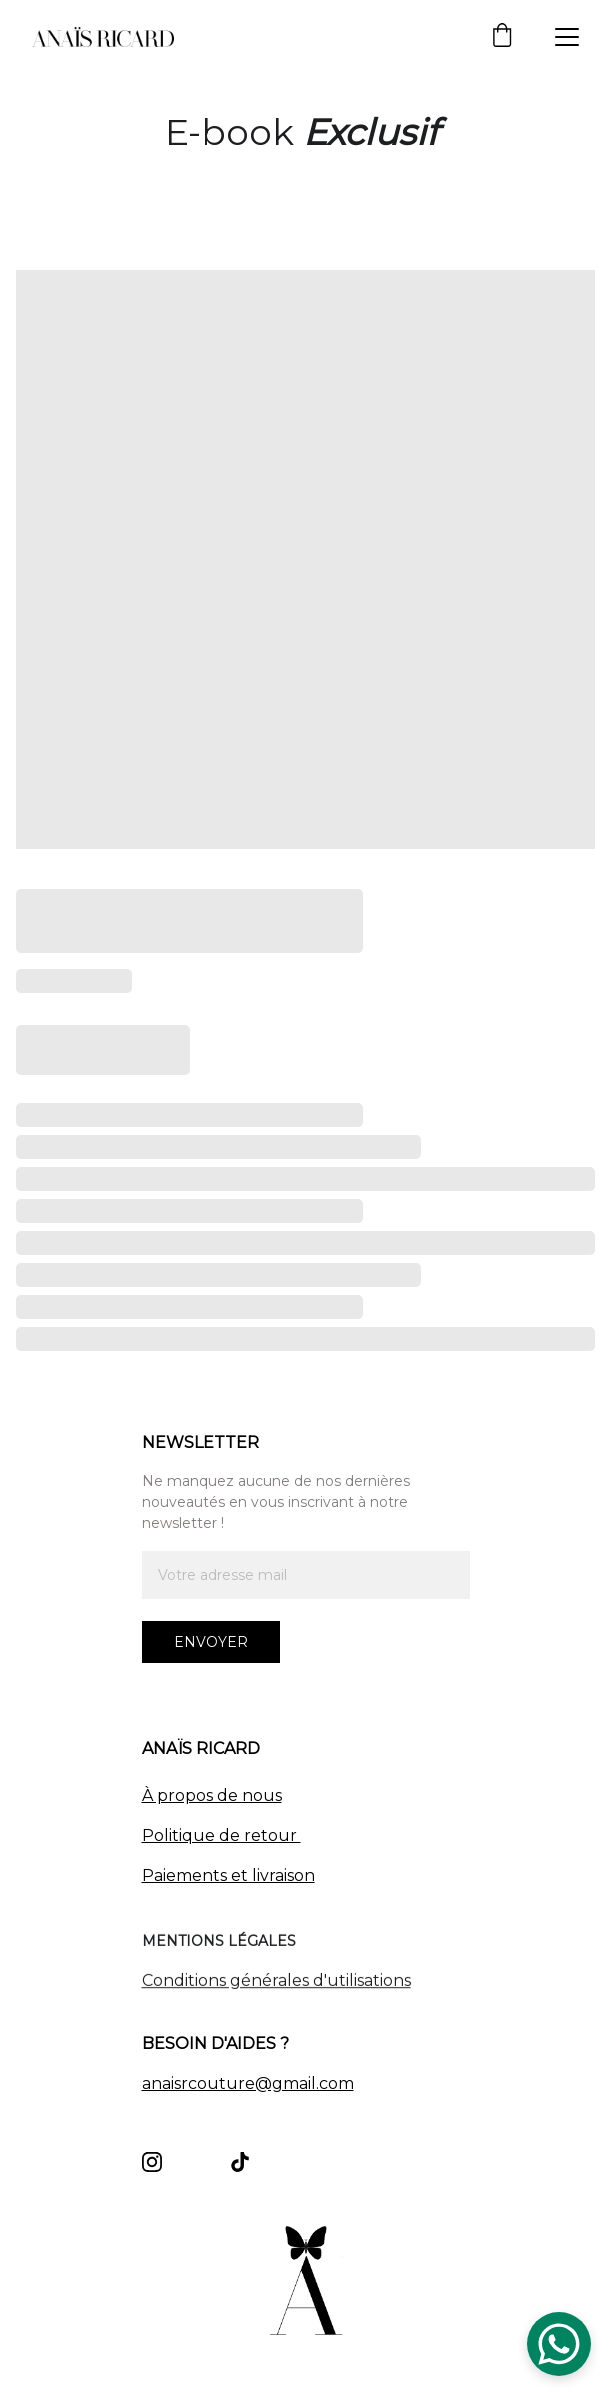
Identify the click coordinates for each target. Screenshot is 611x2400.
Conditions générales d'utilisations (276, 1982)
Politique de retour (221, 1835)
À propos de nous (212, 1795)
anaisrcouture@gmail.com (248, 2083)
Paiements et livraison (228, 1875)
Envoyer (211, 1642)
